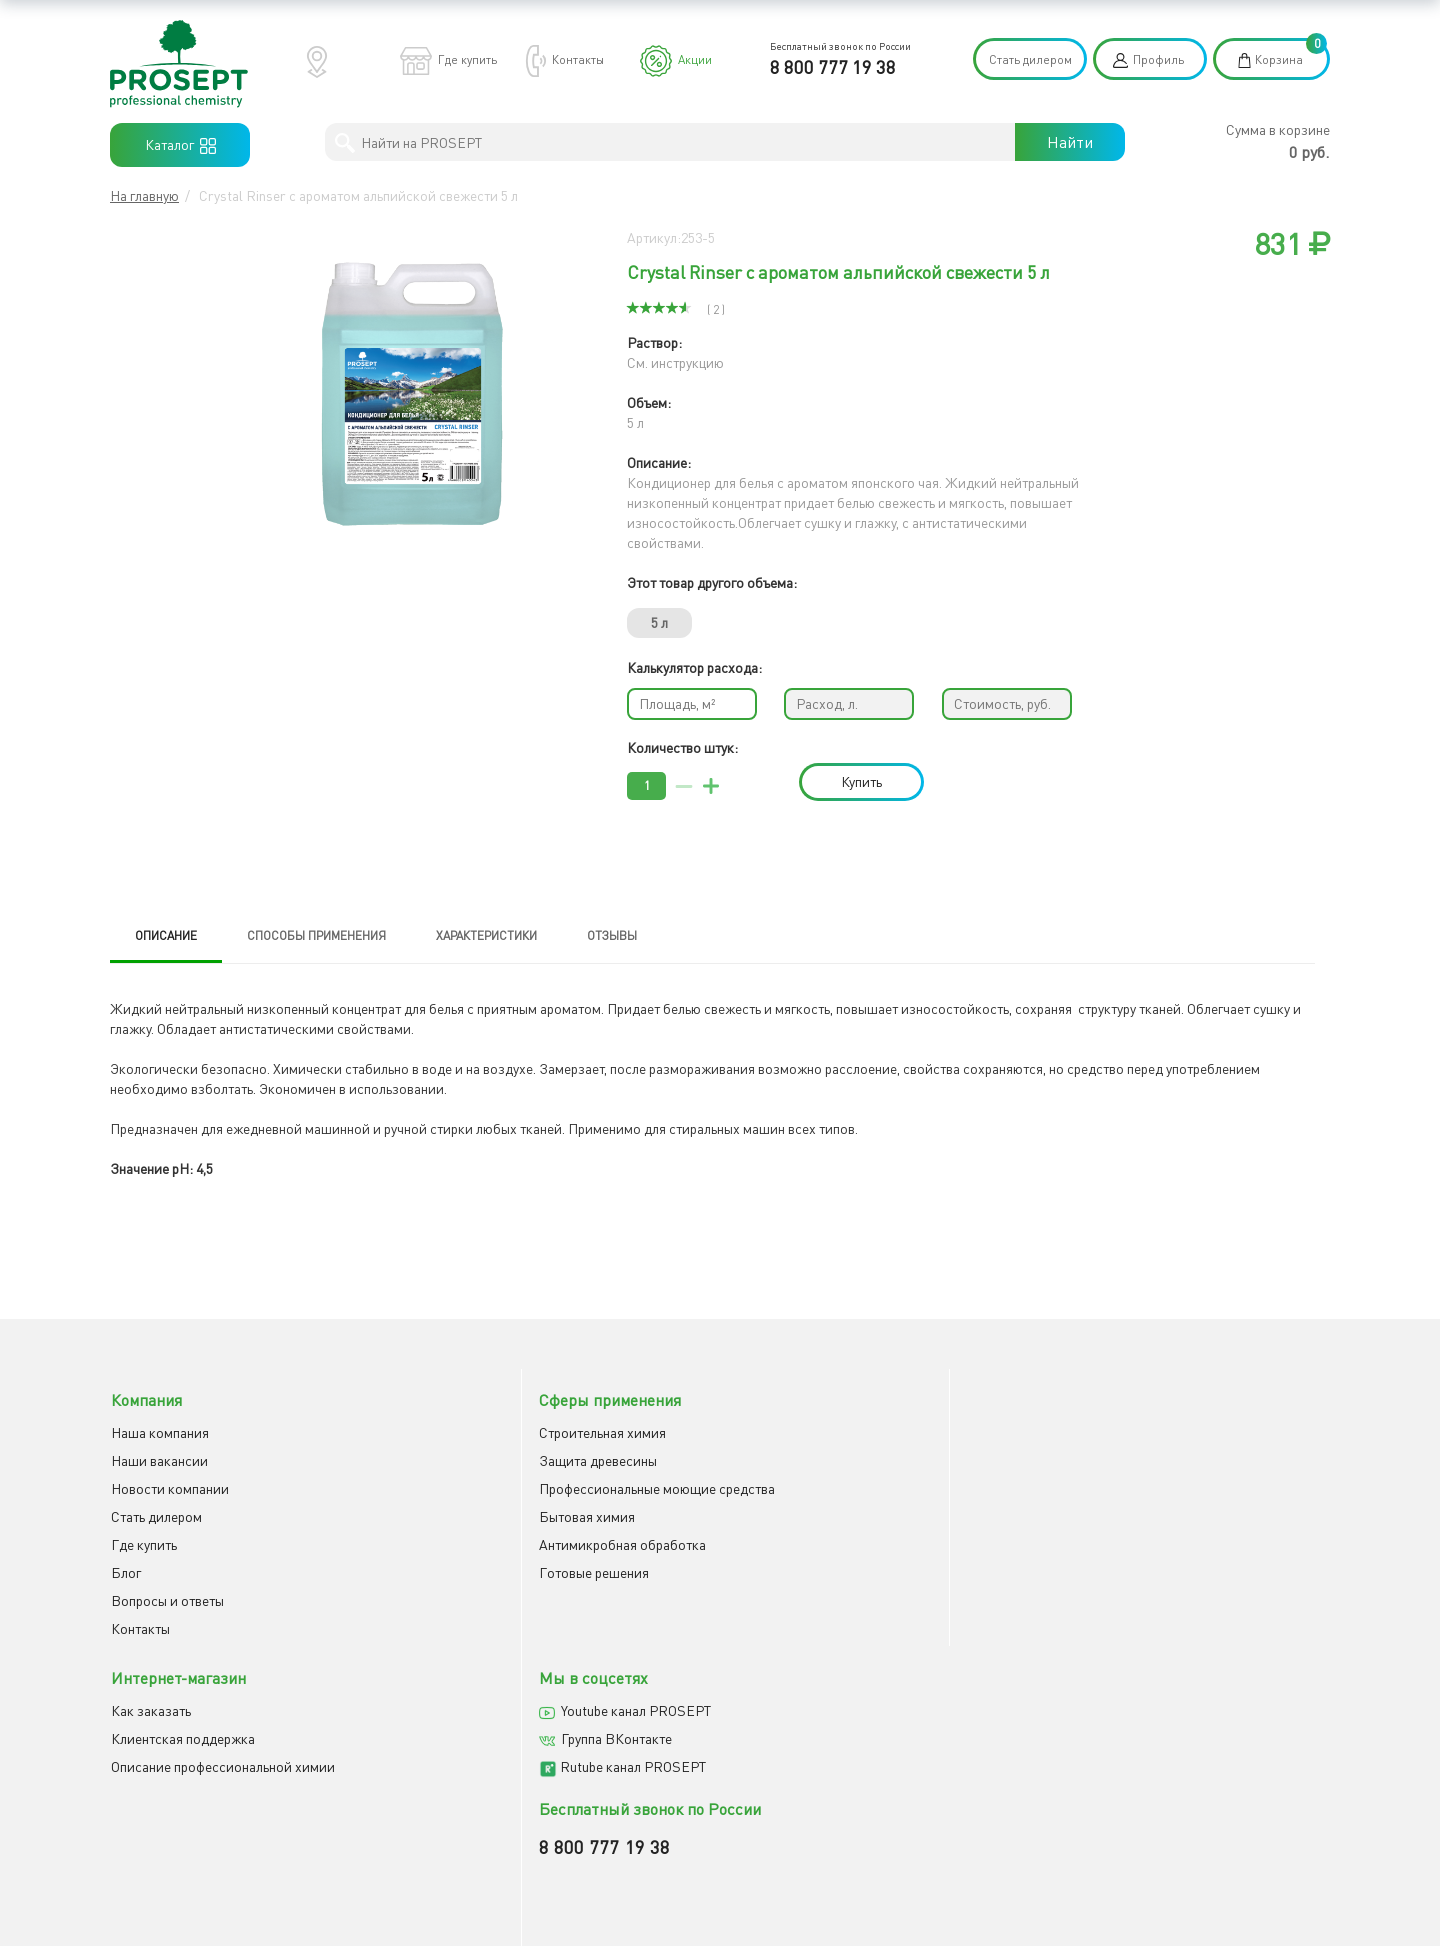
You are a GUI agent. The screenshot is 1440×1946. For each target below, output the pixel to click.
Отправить (774, 1726)
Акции (695, 59)
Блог (125, 1569)
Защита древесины (482, 1457)
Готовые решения (478, 1569)
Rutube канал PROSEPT (1142, 1485)
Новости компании (169, 1485)
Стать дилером (1030, 59)
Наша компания (159, 1429)
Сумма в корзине (1278, 129)
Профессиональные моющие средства (541, 1485)
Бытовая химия (471, 1513)
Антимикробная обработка (506, 1541)
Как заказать (775, 1429)
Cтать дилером (155, 1513)
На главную (144, 195)
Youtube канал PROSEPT (1145, 1429)
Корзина (1279, 59)
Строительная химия (486, 1429)
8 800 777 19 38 (833, 67)
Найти (1070, 142)
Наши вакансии (158, 1457)
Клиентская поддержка (807, 1457)
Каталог (180, 145)
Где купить (467, 59)
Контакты (578, 59)
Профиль (1158, 59)
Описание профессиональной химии (847, 1485)
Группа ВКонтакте (1125, 1457)
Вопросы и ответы (166, 1597)
